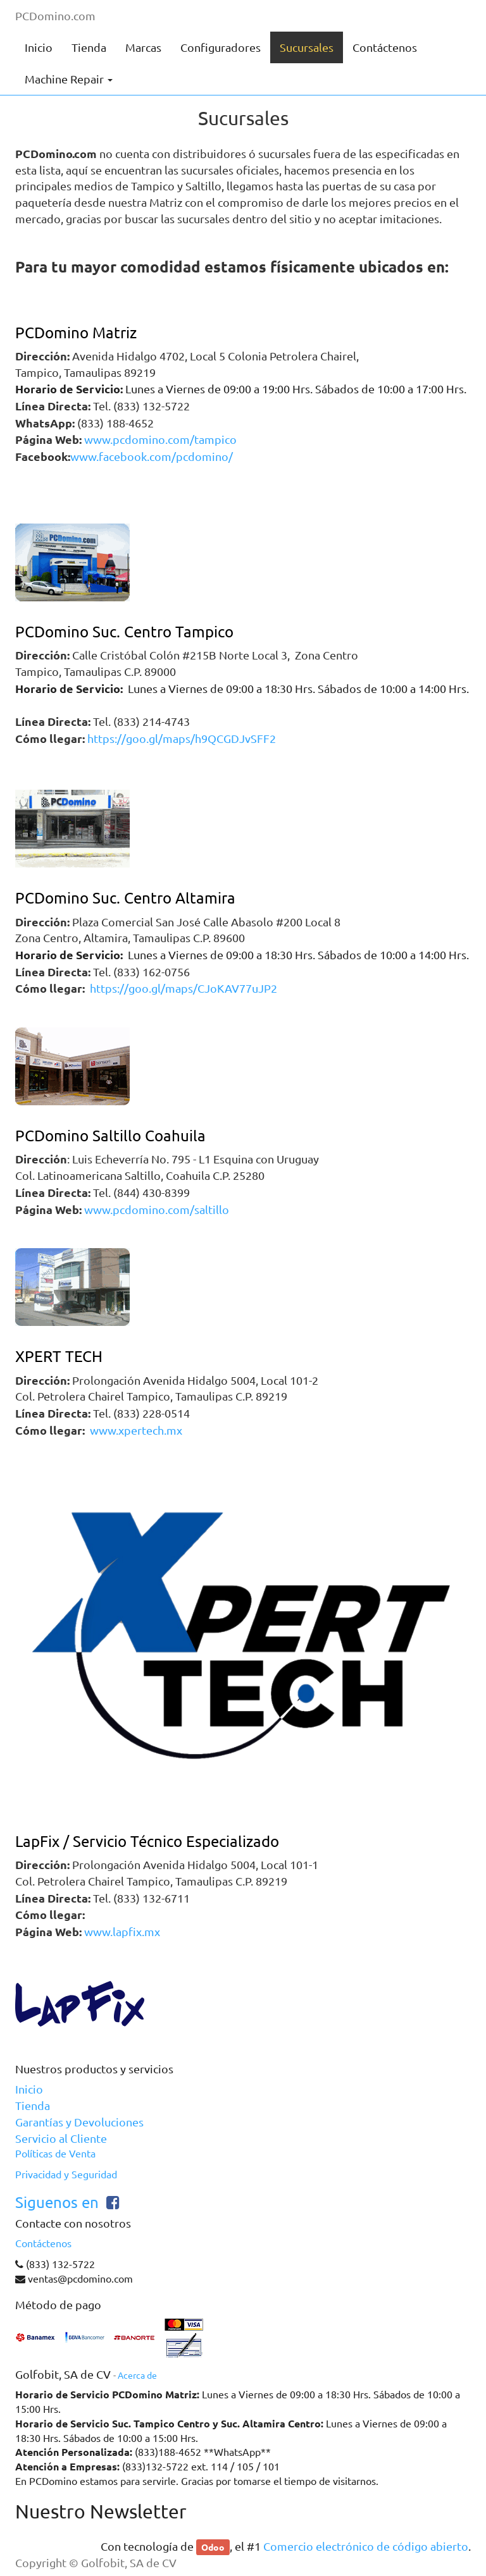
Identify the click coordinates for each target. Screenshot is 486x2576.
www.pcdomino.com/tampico (160, 439)
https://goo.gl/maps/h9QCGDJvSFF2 (181, 738)
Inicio (29, 2089)
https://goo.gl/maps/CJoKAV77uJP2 (182, 988)
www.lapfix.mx (122, 1931)
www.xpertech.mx (136, 1430)
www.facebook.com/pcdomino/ (151, 456)
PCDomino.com (55, 15)
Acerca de (137, 2376)
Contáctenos (43, 2243)
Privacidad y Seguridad (66, 2174)
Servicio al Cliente (61, 2138)
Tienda (32, 2105)
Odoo (213, 2547)
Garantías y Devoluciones (79, 2122)
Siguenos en (57, 2202)
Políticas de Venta (55, 2153)
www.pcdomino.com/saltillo (156, 1209)
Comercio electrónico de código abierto (365, 2546)
